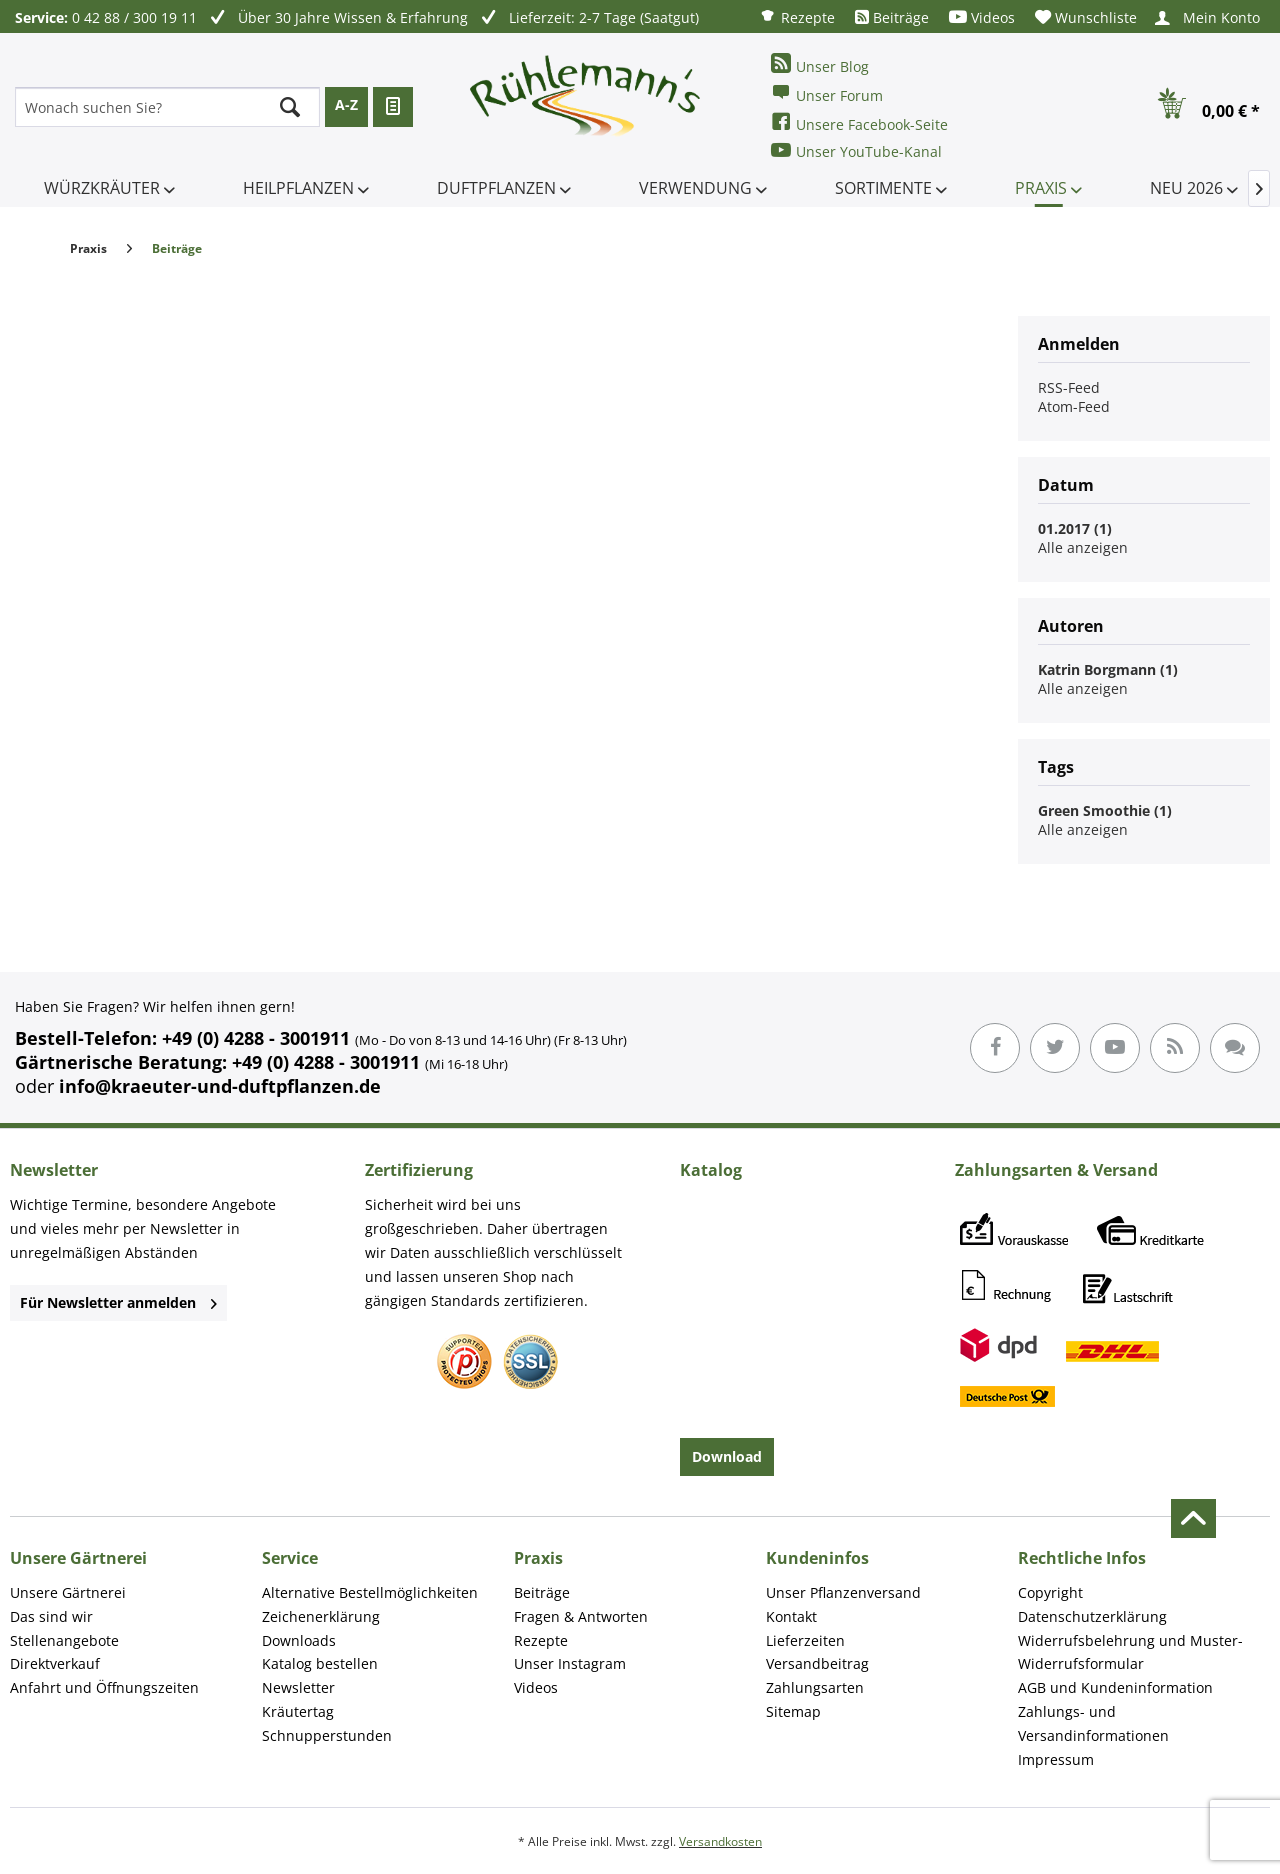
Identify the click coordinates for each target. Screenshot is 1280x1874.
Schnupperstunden (327, 1735)
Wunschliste (1086, 17)
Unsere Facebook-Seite (859, 122)
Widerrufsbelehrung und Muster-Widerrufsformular (1130, 1652)
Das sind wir (51, 1616)
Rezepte (797, 16)
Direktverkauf (55, 1663)
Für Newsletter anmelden (118, 1302)
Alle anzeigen (1083, 547)
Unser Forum (827, 93)
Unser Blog (820, 64)
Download (727, 1456)
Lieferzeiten (805, 1640)
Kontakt (791, 1616)
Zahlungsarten (815, 1687)
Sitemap (793, 1711)
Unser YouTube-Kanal (856, 150)
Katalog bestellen (320, 1663)
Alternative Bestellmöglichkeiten (370, 1592)
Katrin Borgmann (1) (1108, 669)
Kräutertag (298, 1711)
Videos (982, 17)
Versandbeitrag (817, 1663)
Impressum (1056, 1759)
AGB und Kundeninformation (1115, 1687)
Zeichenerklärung (321, 1616)
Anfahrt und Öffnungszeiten (104, 1687)
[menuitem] (797, 16)
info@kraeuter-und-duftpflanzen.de (220, 1086)
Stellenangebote (64, 1640)
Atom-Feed (1074, 406)
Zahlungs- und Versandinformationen (1093, 1723)
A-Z (346, 104)
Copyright (1050, 1592)
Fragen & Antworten (581, 1616)
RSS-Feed (1069, 387)
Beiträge (892, 17)
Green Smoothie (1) (1105, 810)
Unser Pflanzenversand (843, 1592)
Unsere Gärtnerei (68, 1592)
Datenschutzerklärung (1092, 1616)
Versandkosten (720, 1841)
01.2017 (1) (1075, 528)
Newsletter (298, 1687)
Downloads (299, 1640)
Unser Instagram (570, 1663)
